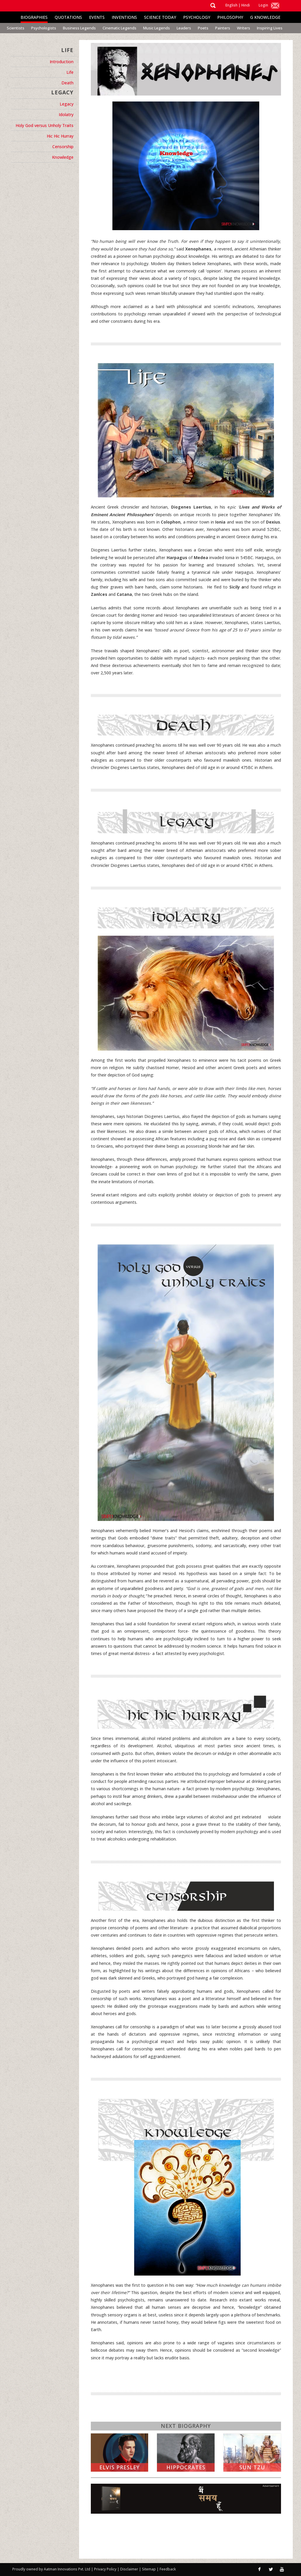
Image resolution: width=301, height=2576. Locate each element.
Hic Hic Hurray (60, 136)
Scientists (15, 28)
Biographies (34, 17)
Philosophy (230, 17)
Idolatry (66, 114)
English (231, 5)
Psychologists (43, 28)
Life (69, 72)
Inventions (124, 17)
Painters (222, 28)
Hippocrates (185, 2467)
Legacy (66, 104)
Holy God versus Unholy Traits (44, 125)
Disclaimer (129, 2569)
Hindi (245, 5)
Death (67, 83)
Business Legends (79, 28)
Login (263, 5)
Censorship (62, 146)
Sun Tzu (252, 2467)
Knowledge (62, 157)
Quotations (68, 17)
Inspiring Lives (269, 28)
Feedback (168, 2569)
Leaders (184, 28)
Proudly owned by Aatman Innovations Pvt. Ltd (51, 2569)
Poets (203, 28)
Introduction (61, 61)
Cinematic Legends (119, 28)
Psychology (196, 17)
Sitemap (149, 2569)
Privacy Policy (105, 2569)
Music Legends (156, 28)
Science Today (160, 17)
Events (97, 17)
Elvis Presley (119, 2467)
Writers (243, 28)
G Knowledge (265, 17)
